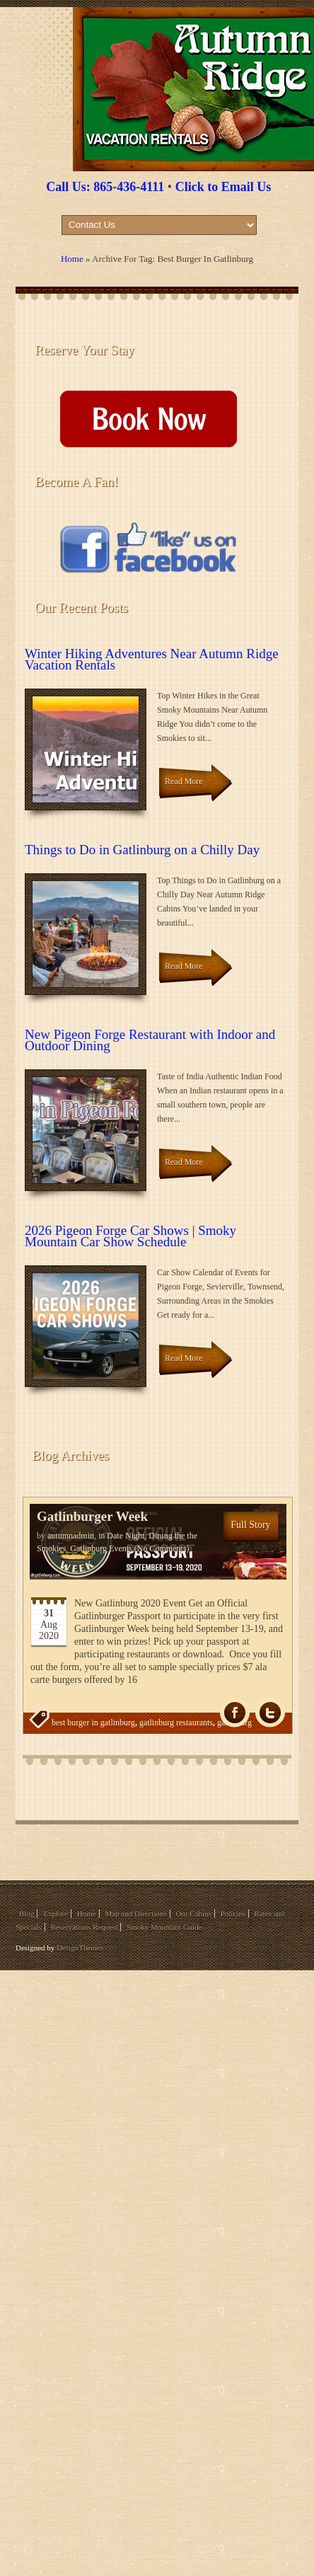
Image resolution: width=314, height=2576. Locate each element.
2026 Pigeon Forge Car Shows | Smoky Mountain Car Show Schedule (130, 1236)
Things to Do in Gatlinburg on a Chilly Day (142, 849)
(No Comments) (161, 1548)
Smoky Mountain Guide (164, 1927)
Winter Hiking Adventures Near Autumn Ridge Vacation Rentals (152, 659)
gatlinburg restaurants (176, 1722)
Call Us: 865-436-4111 (105, 187)
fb (235, 1713)
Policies (233, 1913)
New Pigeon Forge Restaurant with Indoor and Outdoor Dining (150, 1040)
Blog (26, 1913)
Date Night (125, 1536)
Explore (55, 1913)
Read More (184, 781)
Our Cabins (193, 1913)
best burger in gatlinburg (93, 1722)
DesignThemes (80, 1947)
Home (72, 258)
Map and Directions (135, 1913)
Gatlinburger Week (92, 1516)
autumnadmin (70, 1536)
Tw (270, 1713)
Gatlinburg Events (101, 1548)
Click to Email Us (223, 187)
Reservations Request (83, 1927)
